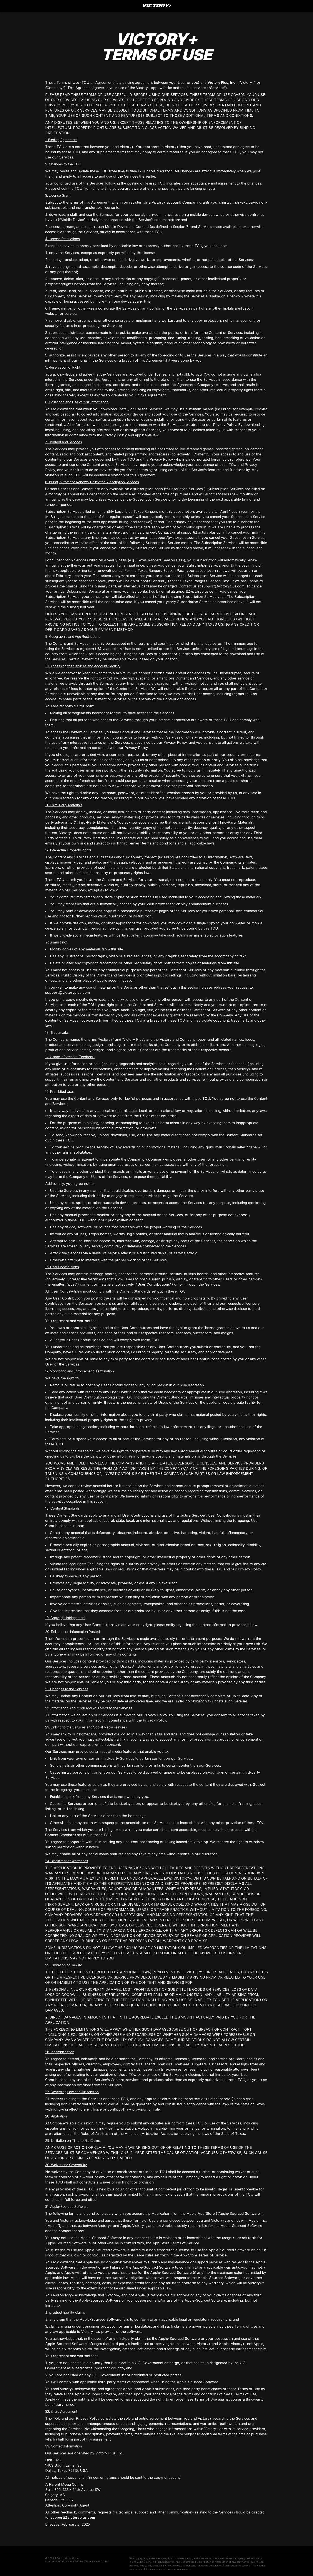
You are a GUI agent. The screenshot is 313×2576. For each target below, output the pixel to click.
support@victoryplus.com (202, 532)
